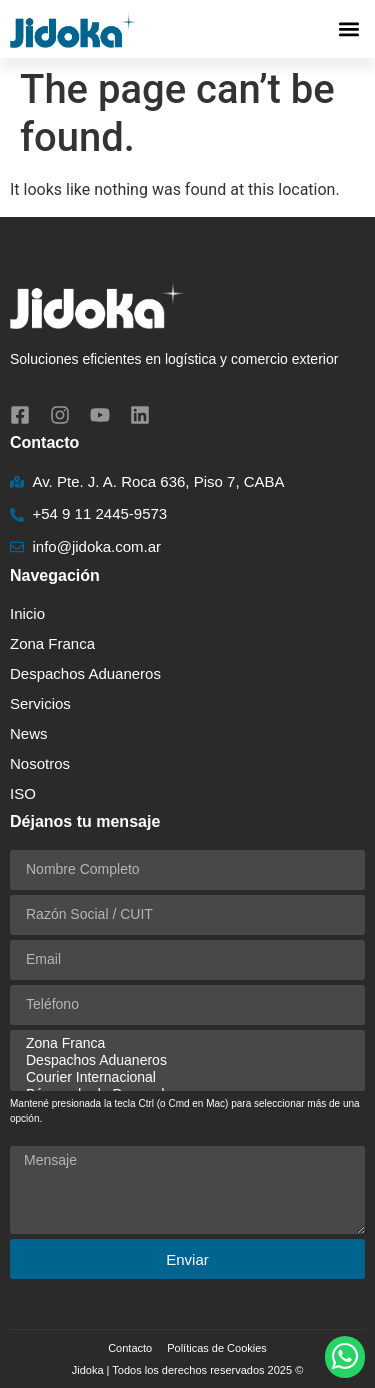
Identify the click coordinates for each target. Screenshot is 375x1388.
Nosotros (40, 763)
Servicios (45, 704)
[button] (348, 29)
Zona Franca (52, 643)
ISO (23, 793)
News (29, 733)
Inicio (27, 613)
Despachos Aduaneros (85, 673)
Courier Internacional (184, 1077)
